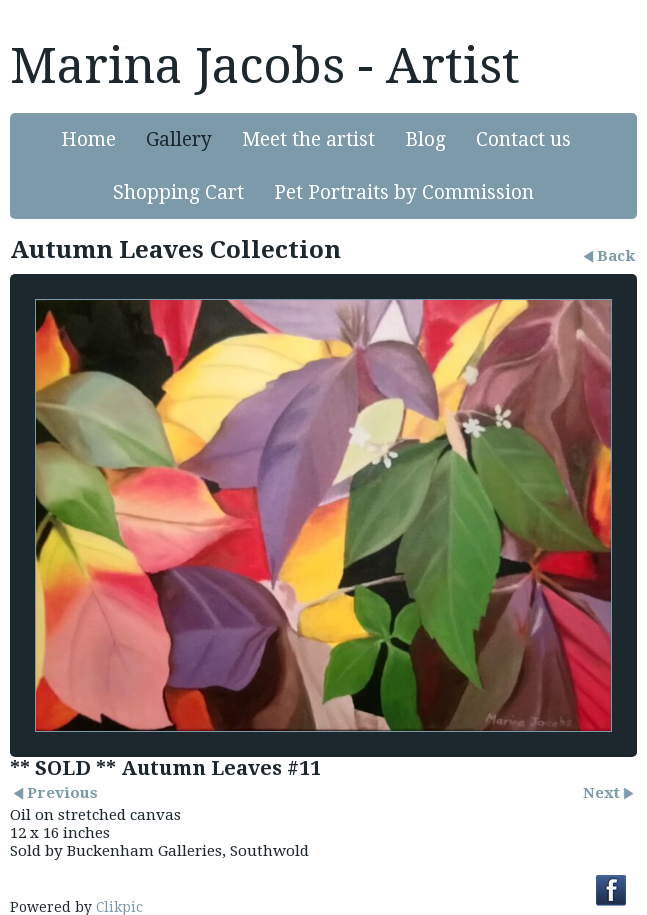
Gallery (179, 139)
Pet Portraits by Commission (404, 192)
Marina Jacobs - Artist (265, 66)
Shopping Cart (178, 192)
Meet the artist (308, 139)
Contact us (523, 139)
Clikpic (119, 907)
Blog (425, 139)
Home (88, 139)
